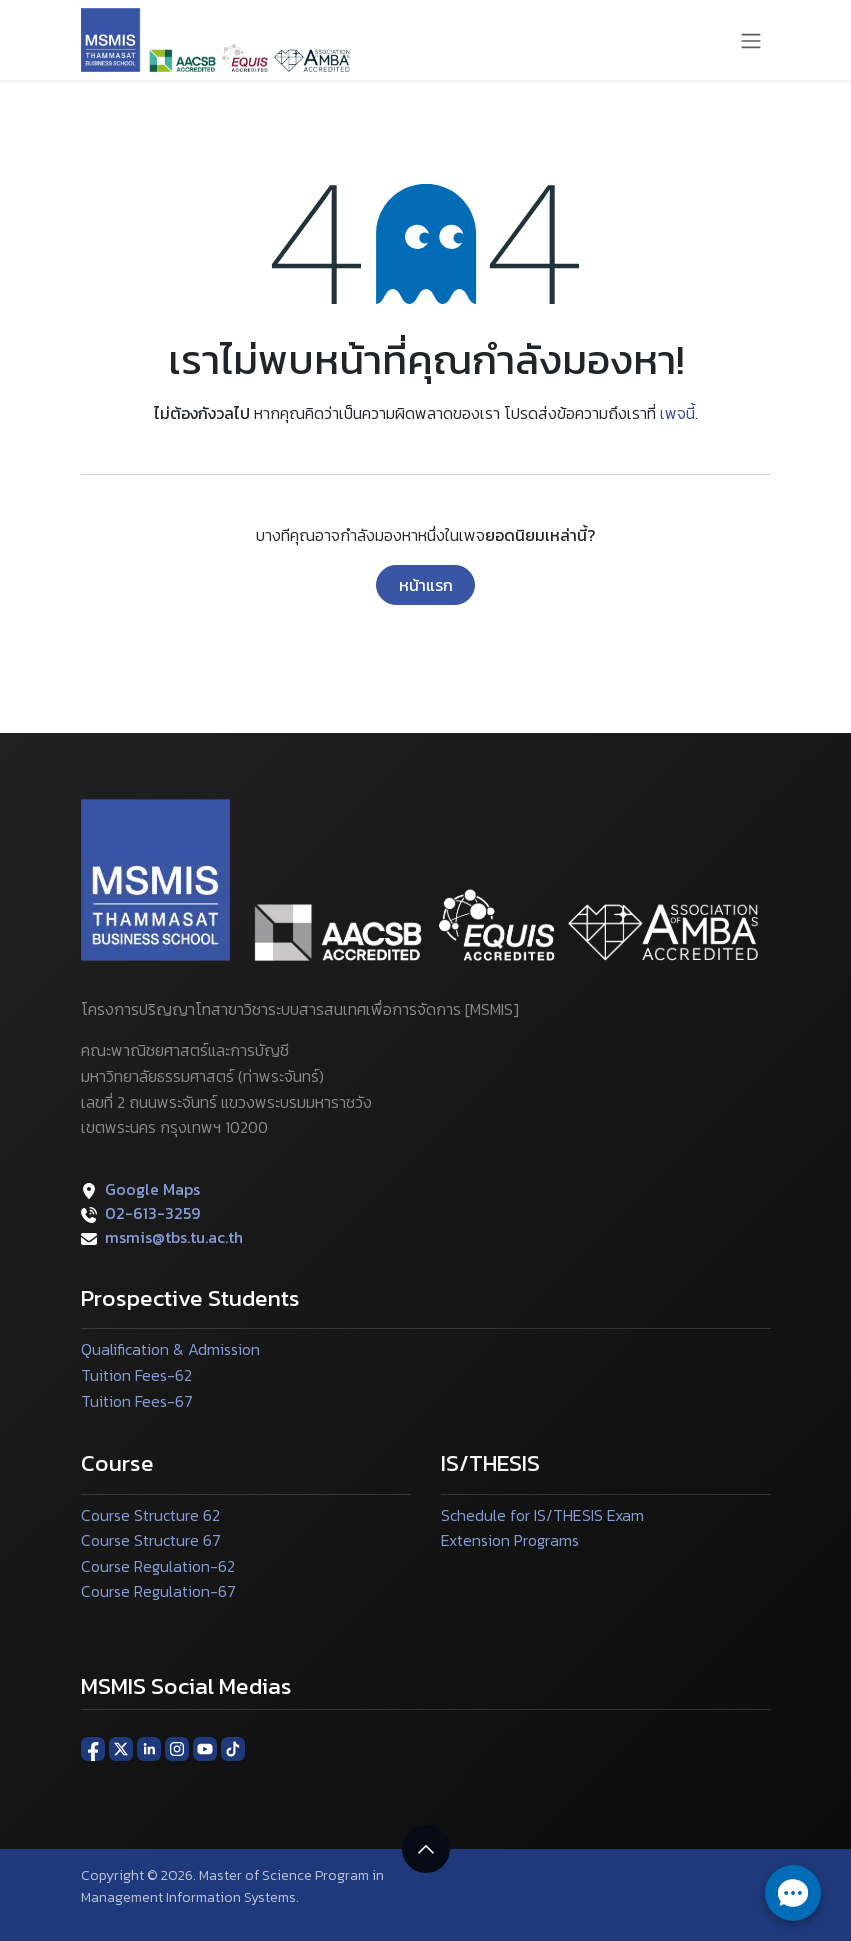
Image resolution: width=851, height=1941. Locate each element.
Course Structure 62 (150, 1515)
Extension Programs (510, 1540)
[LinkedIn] (149, 1748)
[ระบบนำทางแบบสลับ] (751, 40)
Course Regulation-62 (158, 1566)
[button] (426, 1849)
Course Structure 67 (151, 1540)
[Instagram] (177, 1748)
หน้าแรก (426, 585)
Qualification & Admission (170, 1349)
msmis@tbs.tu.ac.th (174, 1237)
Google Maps (152, 1189)
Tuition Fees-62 (136, 1375)
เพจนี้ (677, 413)
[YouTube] (205, 1748)
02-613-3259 (152, 1213)
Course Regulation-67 (158, 1591)
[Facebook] (93, 1748)
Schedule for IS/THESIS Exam (542, 1515)
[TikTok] (233, 1748)
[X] (121, 1748)
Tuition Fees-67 (137, 1401)
